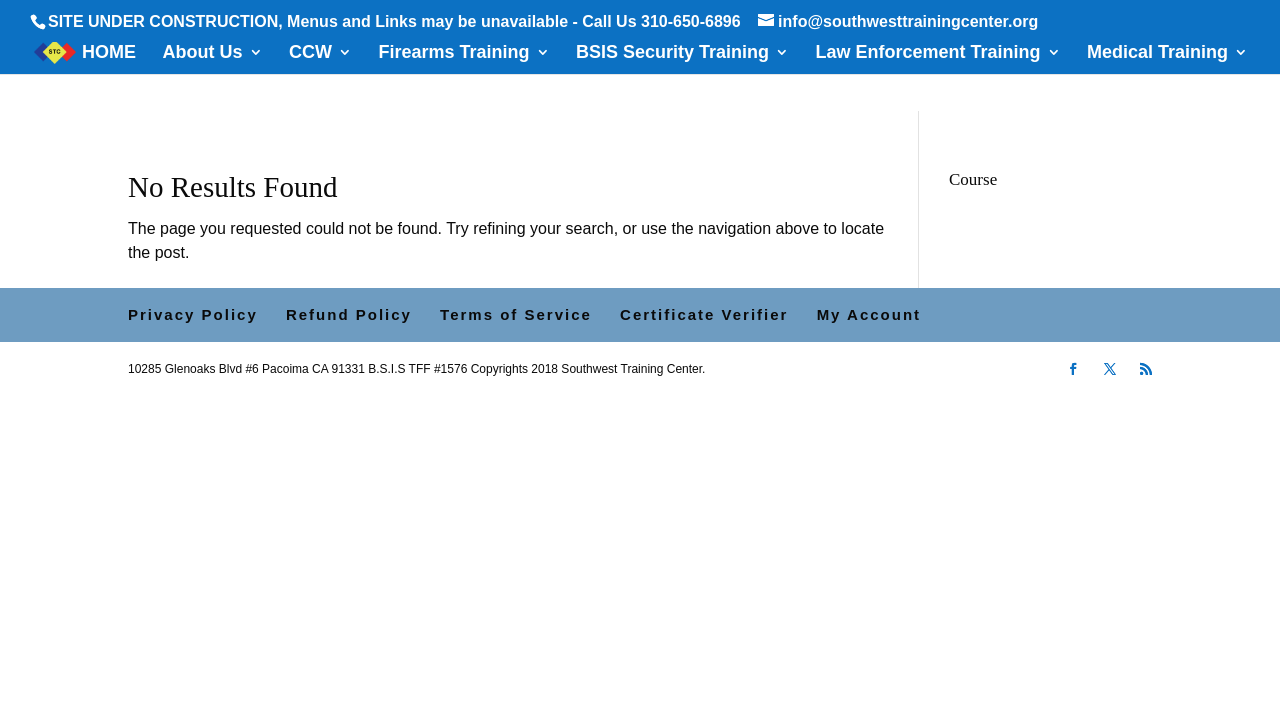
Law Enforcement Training (927, 53)
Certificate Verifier (704, 314)
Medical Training (1157, 53)
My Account (869, 314)
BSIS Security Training (672, 53)
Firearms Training (453, 53)
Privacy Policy (193, 314)
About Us (203, 53)
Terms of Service (516, 314)
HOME (109, 53)
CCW (310, 53)
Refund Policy (349, 314)
